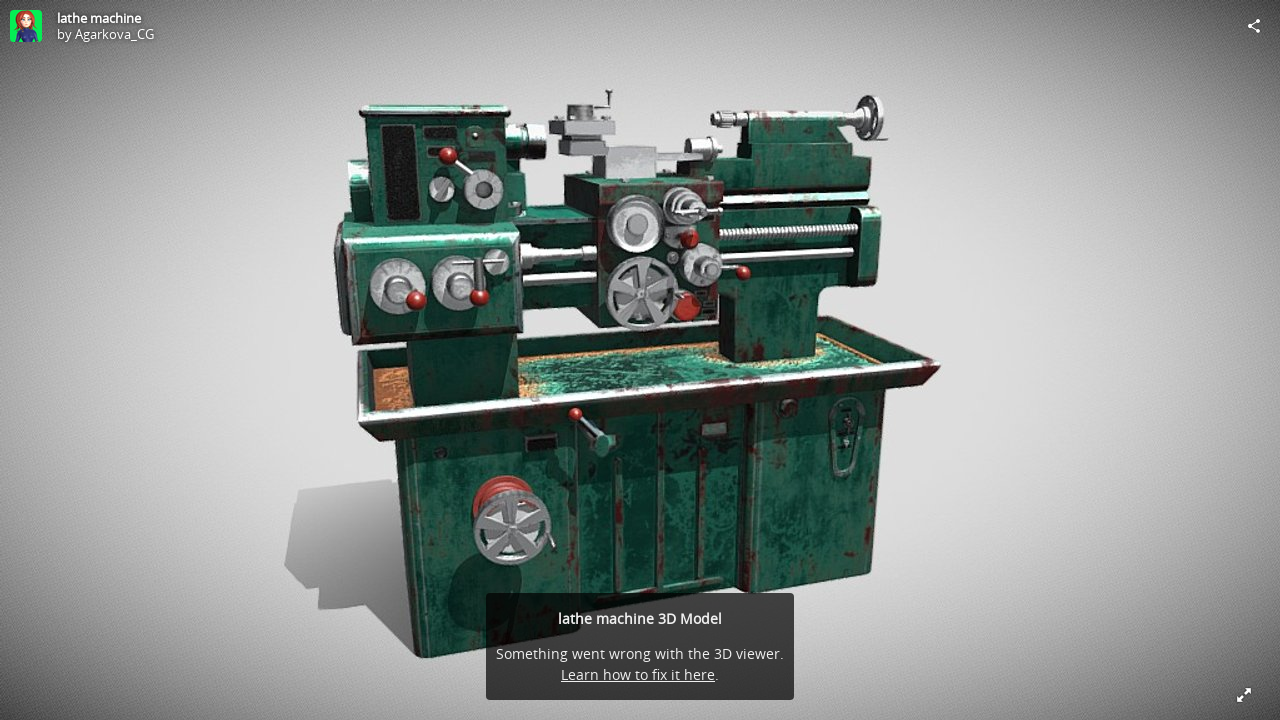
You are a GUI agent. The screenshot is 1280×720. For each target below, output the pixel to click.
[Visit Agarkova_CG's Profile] (26, 26)
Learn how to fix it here (638, 674)
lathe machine (99, 18)
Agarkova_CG (114, 34)
